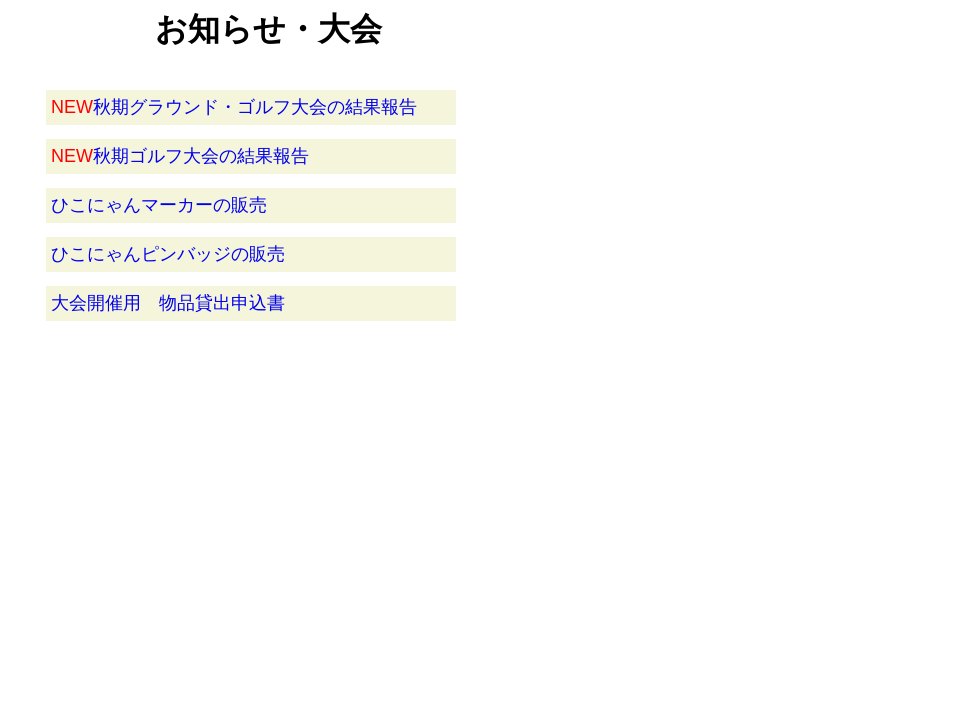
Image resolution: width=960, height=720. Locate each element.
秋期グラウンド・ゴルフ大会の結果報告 (234, 107)
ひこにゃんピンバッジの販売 (168, 254)
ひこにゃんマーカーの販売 (159, 205)
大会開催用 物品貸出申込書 (168, 303)
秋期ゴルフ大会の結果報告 (180, 156)
